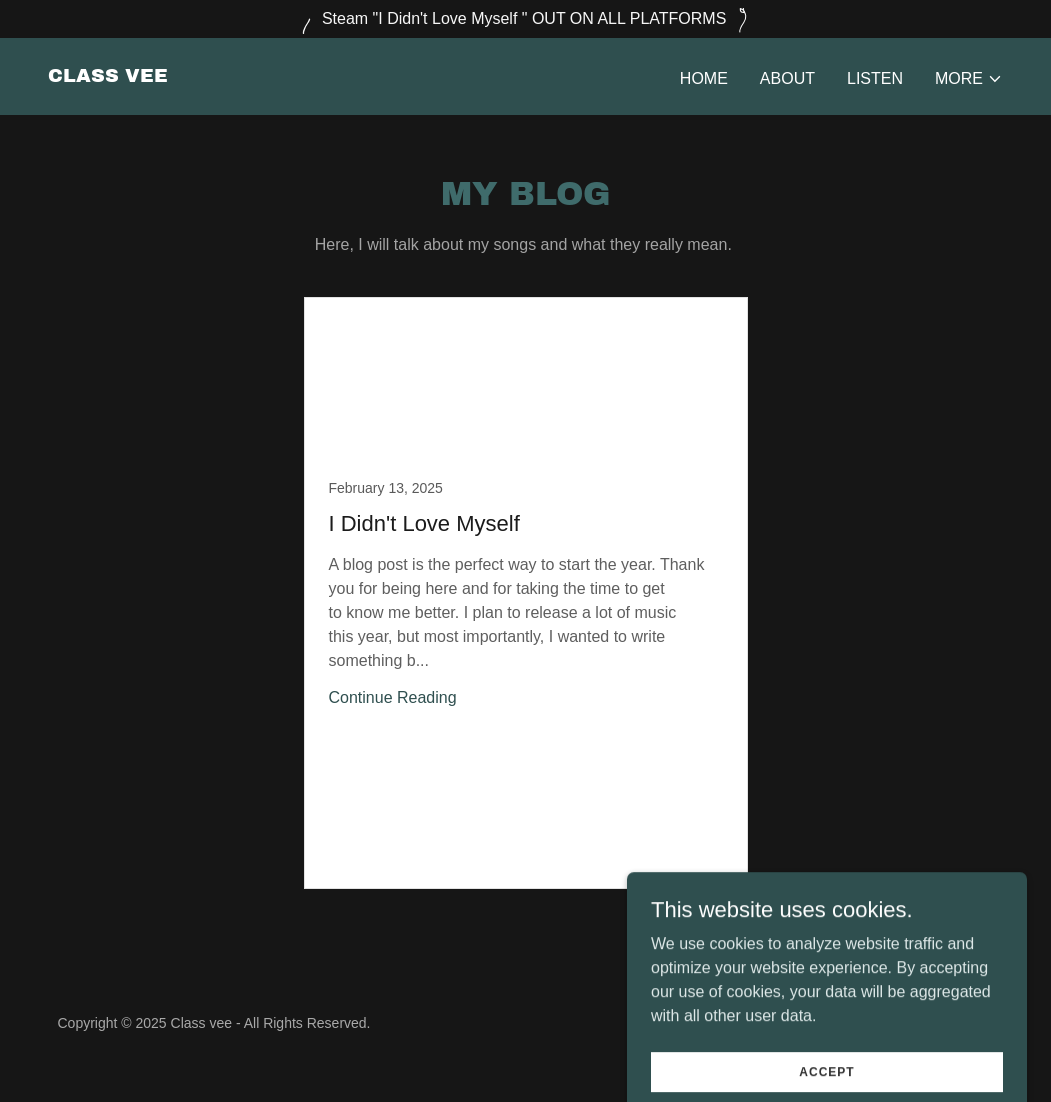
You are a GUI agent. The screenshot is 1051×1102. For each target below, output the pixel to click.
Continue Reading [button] (393, 697)
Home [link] (704, 78)
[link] (108, 76)
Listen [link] (875, 78)
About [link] (787, 78)
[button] (969, 79)
